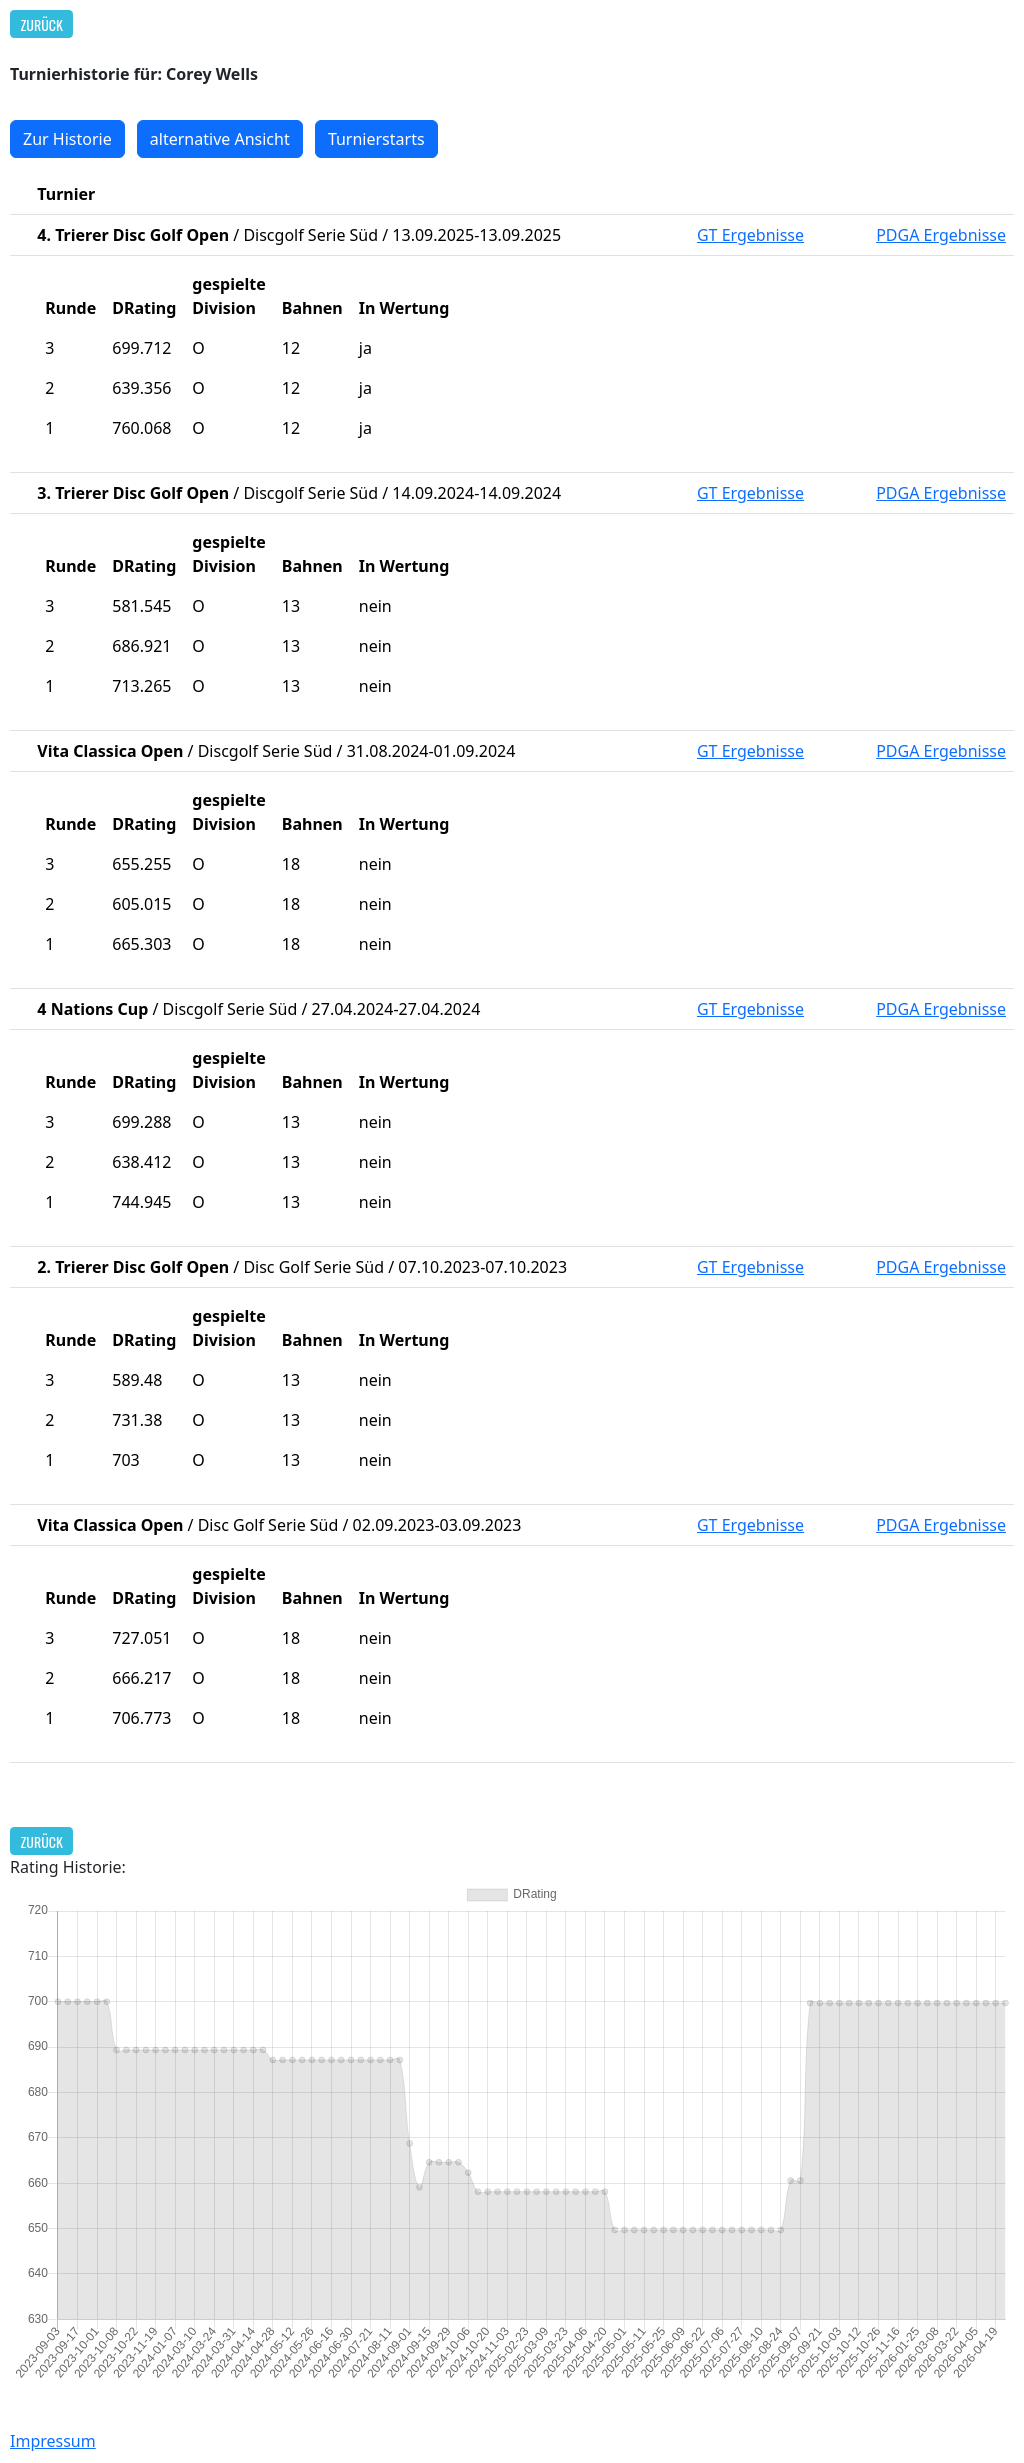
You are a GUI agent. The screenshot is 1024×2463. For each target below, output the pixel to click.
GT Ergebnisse (750, 235)
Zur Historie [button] (67, 139)
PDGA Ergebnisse (941, 235)
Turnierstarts (376, 139)
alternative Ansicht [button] (220, 139)
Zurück (42, 24)
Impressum (53, 2441)
